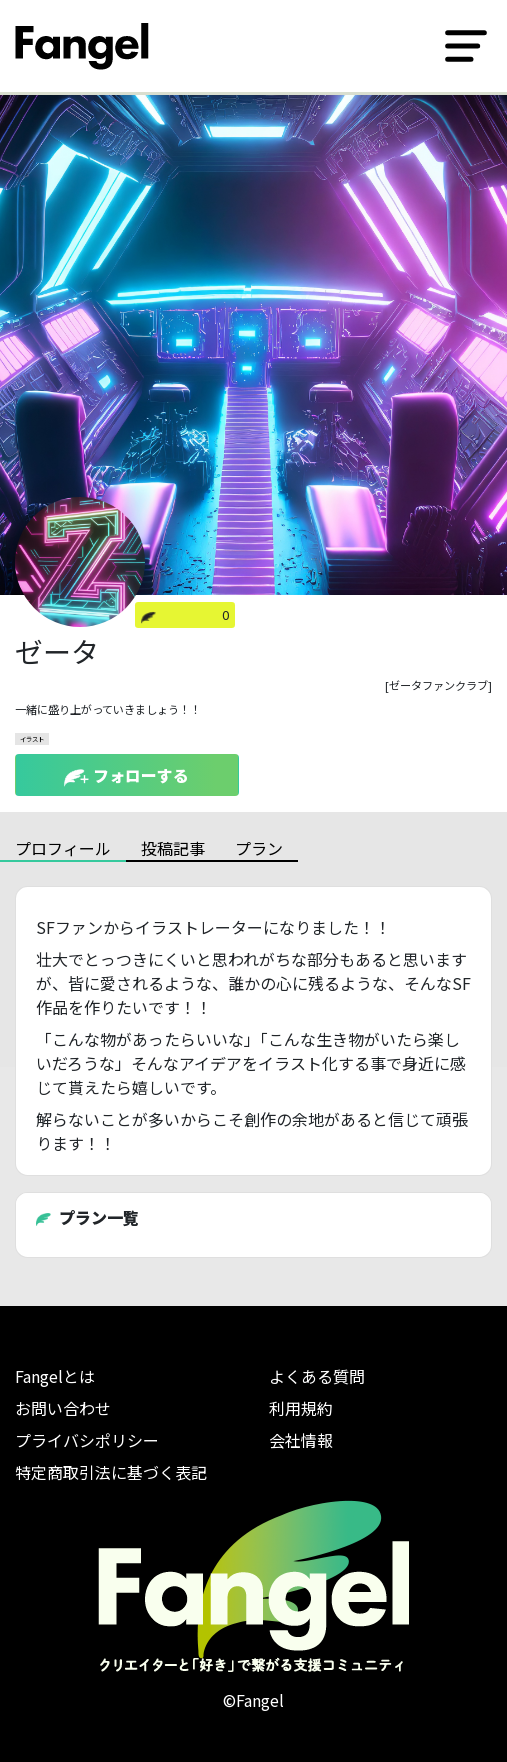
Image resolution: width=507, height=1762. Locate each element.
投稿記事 (173, 848)
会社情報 (301, 1440)
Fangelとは (55, 1376)
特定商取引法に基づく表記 (111, 1472)
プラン (259, 848)
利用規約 (301, 1408)
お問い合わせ (63, 1408)
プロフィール (63, 848)
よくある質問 (317, 1376)
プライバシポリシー (87, 1440)
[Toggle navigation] (466, 46)
